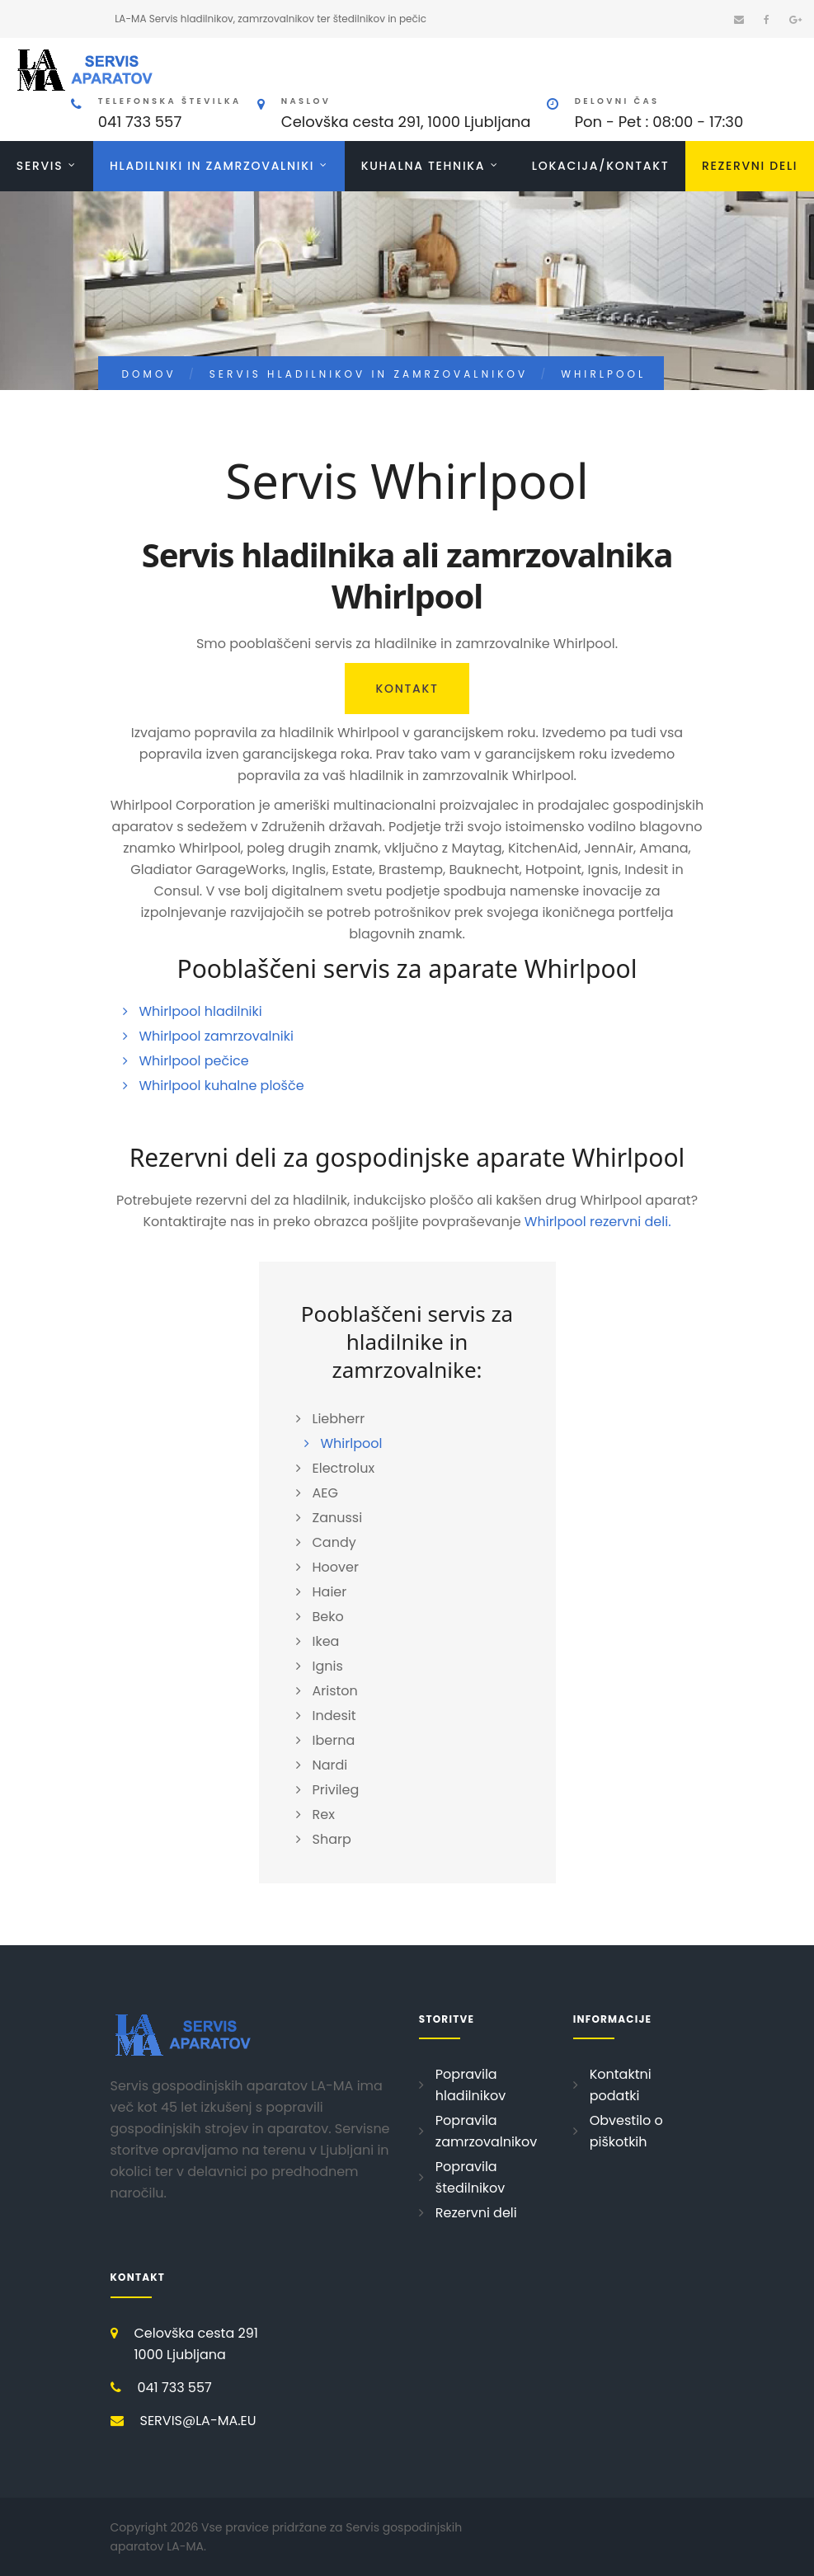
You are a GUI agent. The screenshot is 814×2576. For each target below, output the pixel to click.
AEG (325, 1492)
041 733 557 (139, 121)
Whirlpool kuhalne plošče (221, 1085)
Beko (328, 1616)
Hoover (336, 1567)
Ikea (326, 1641)
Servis (40, 165)
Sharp (332, 1839)
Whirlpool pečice (194, 1060)
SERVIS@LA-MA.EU (198, 2420)
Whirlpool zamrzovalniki (216, 1036)
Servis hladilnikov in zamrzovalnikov (368, 374)
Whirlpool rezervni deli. (598, 1221)
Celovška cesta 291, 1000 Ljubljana (406, 121)
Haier (330, 1591)
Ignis (328, 1666)
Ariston (335, 1690)
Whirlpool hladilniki (200, 1011)
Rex (324, 1814)
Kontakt (406, 688)
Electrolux (344, 1468)
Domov (149, 374)
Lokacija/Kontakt (600, 165)
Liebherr (339, 1418)
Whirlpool (352, 1443)
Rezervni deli (750, 165)
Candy (334, 1542)
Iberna (334, 1740)
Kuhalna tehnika (423, 165)
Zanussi (338, 1517)
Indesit (334, 1715)
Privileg (336, 1789)
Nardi (330, 1765)
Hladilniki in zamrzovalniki (212, 165)
